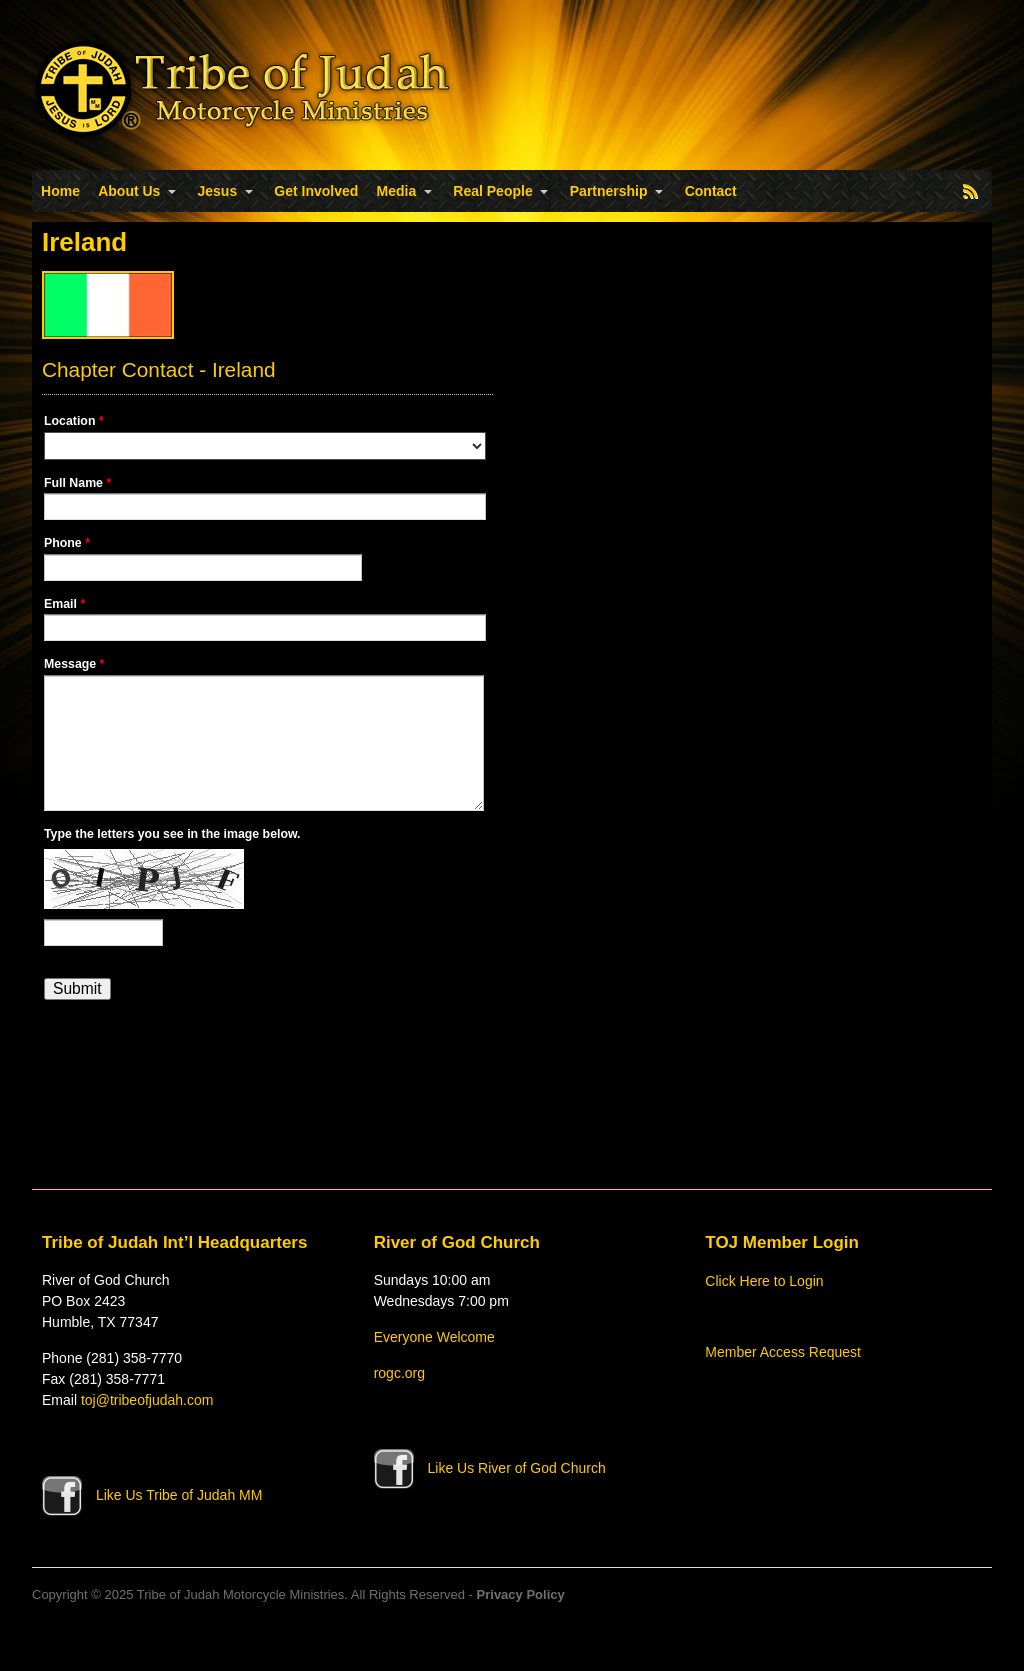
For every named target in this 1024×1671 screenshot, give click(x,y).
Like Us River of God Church (490, 1468)
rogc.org (399, 1373)
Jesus (218, 191)
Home (60, 191)
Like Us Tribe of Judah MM (152, 1495)
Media (397, 191)
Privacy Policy (521, 1594)
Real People (492, 191)
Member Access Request (783, 1352)
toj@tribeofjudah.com (147, 1400)
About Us (129, 191)
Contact (711, 191)
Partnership (609, 191)
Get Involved (316, 191)
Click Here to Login (764, 1281)
